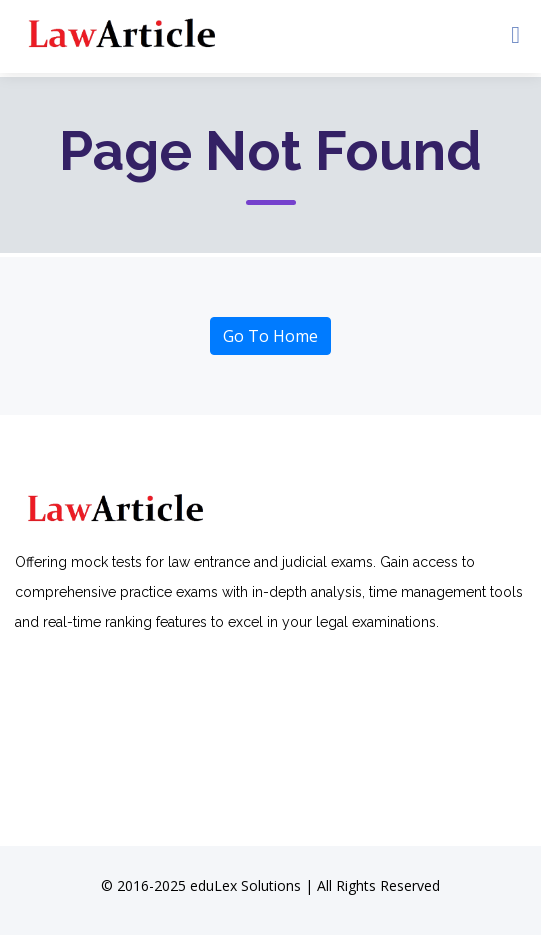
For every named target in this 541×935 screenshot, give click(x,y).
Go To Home (270, 336)
